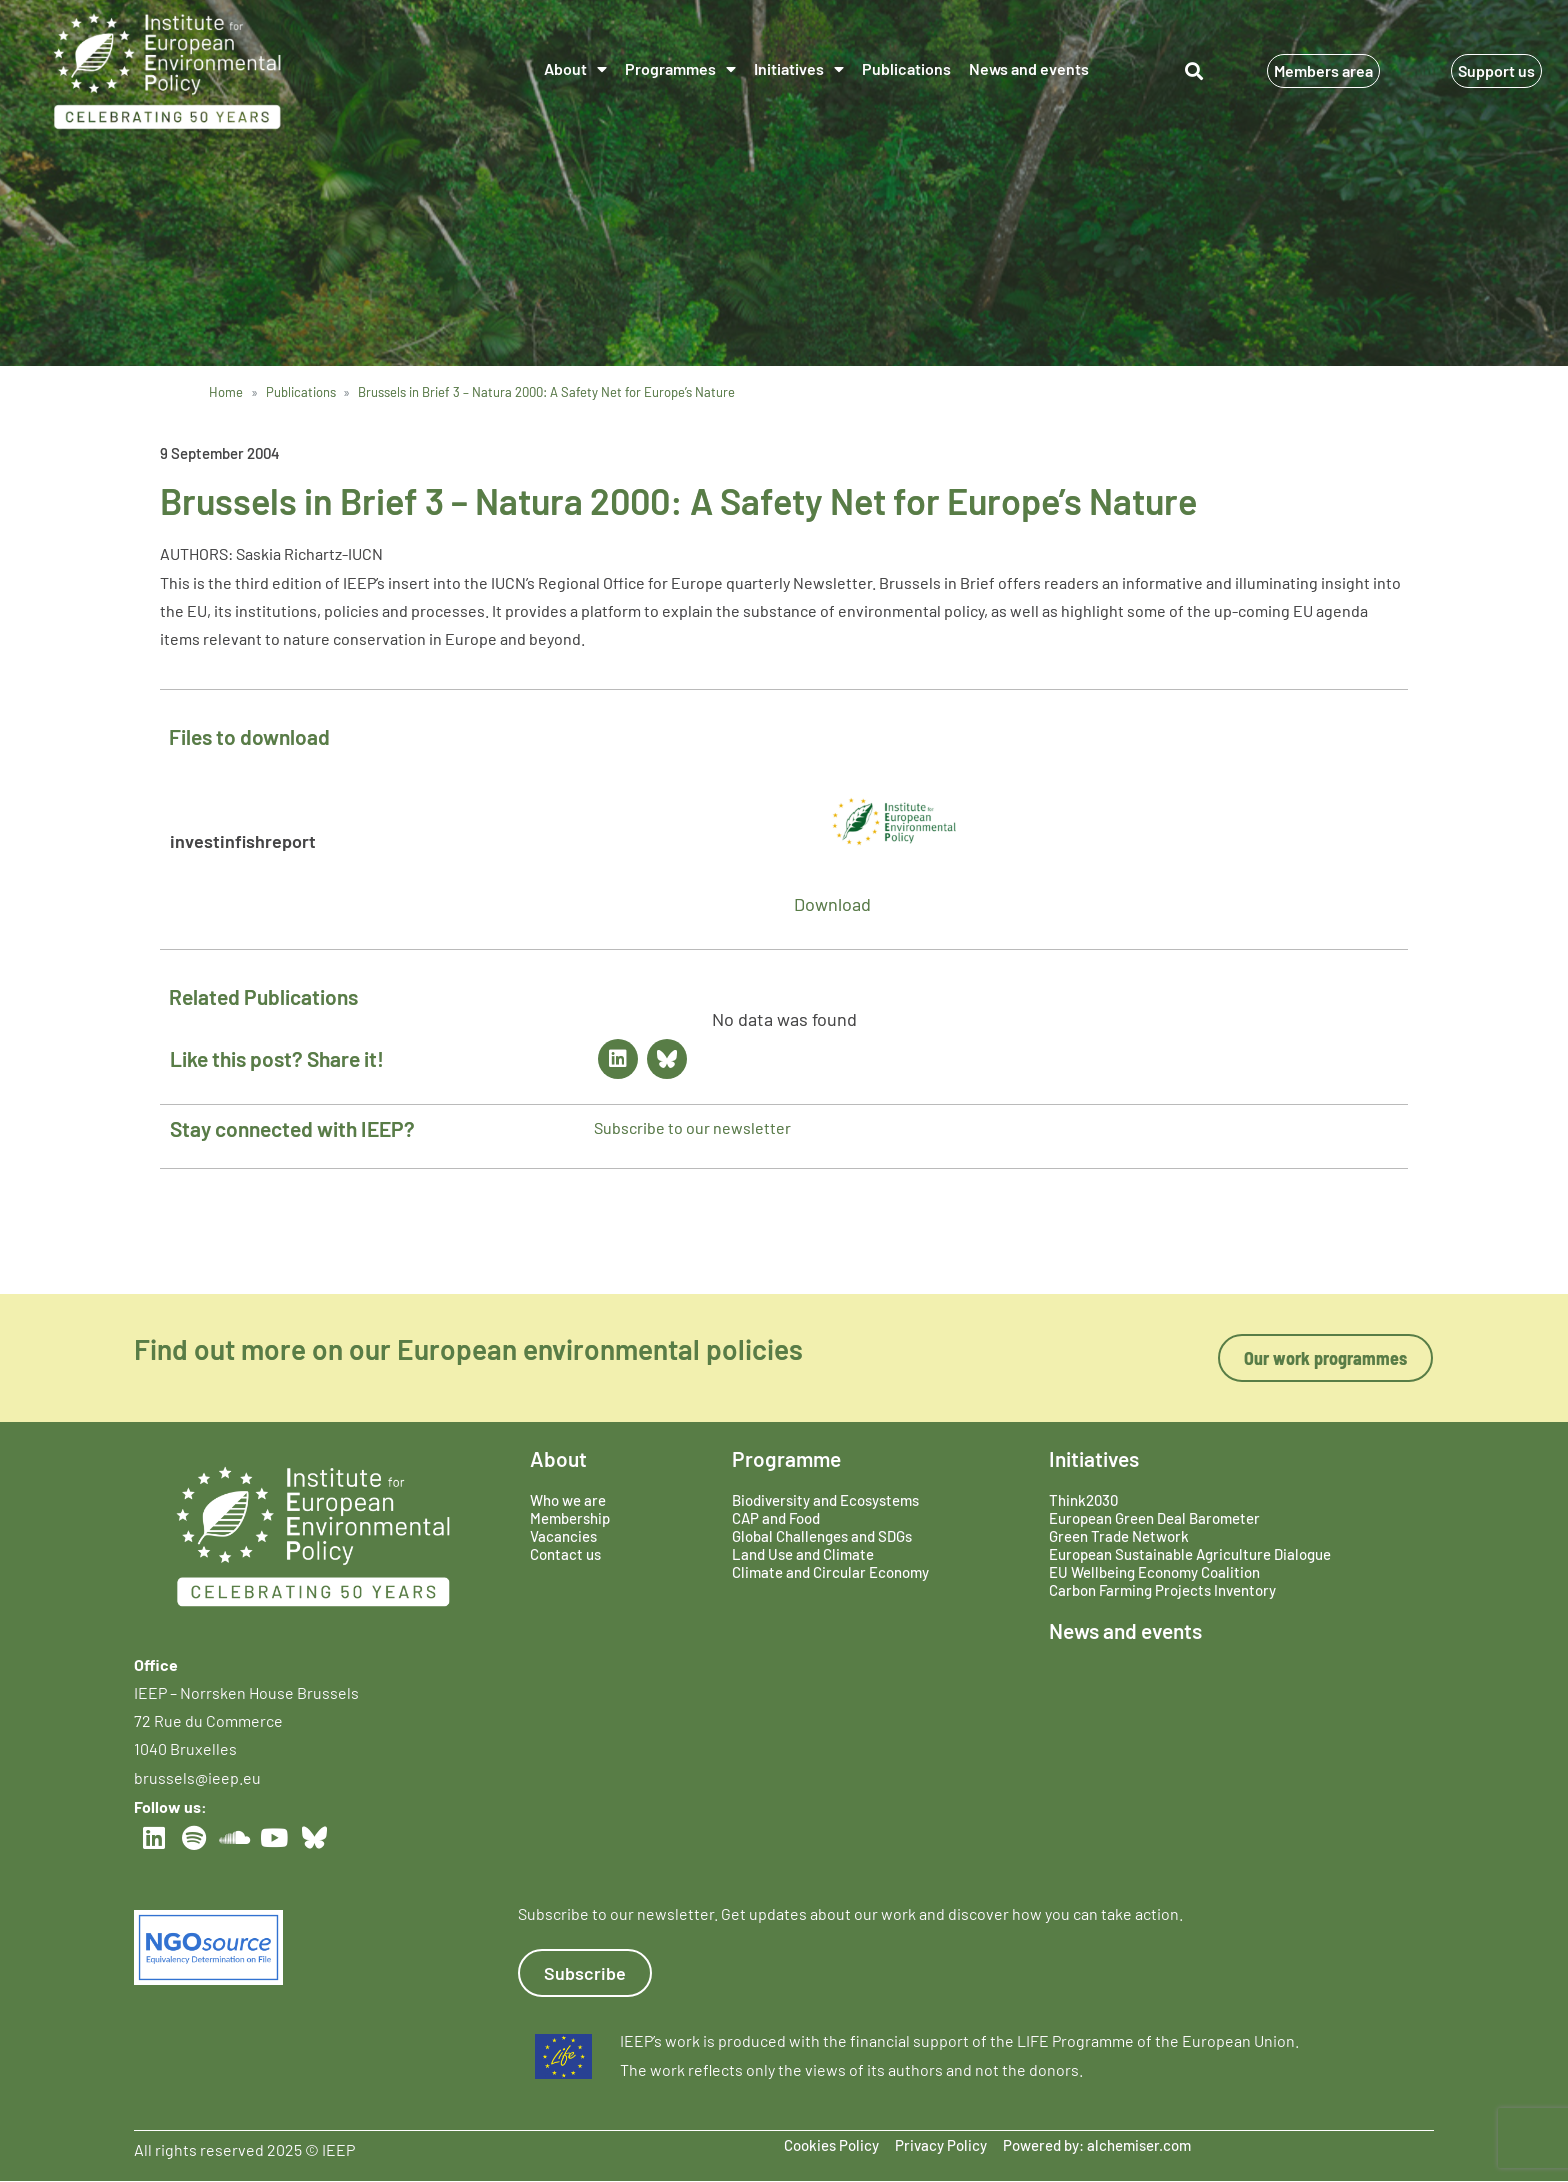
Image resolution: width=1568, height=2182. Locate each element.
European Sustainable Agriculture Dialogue (1190, 1554)
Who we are (568, 1500)
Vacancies (563, 1536)
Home (226, 392)
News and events (1029, 68)
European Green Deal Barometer (1154, 1518)
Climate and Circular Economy (830, 1572)
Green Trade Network (1119, 1536)
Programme (786, 1458)
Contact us (565, 1554)
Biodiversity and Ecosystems (825, 1500)
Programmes (680, 69)
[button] (1194, 71)
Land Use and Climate (803, 1554)
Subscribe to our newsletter (692, 1127)
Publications (906, 68)
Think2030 (1083, 1500)
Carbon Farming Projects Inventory (1162, 1590)
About (575, 69)
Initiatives (799, 69)
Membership (570, 1518)
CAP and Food (776, 1518)
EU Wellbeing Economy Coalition (1154, 1572)
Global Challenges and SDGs (822, 1536)
